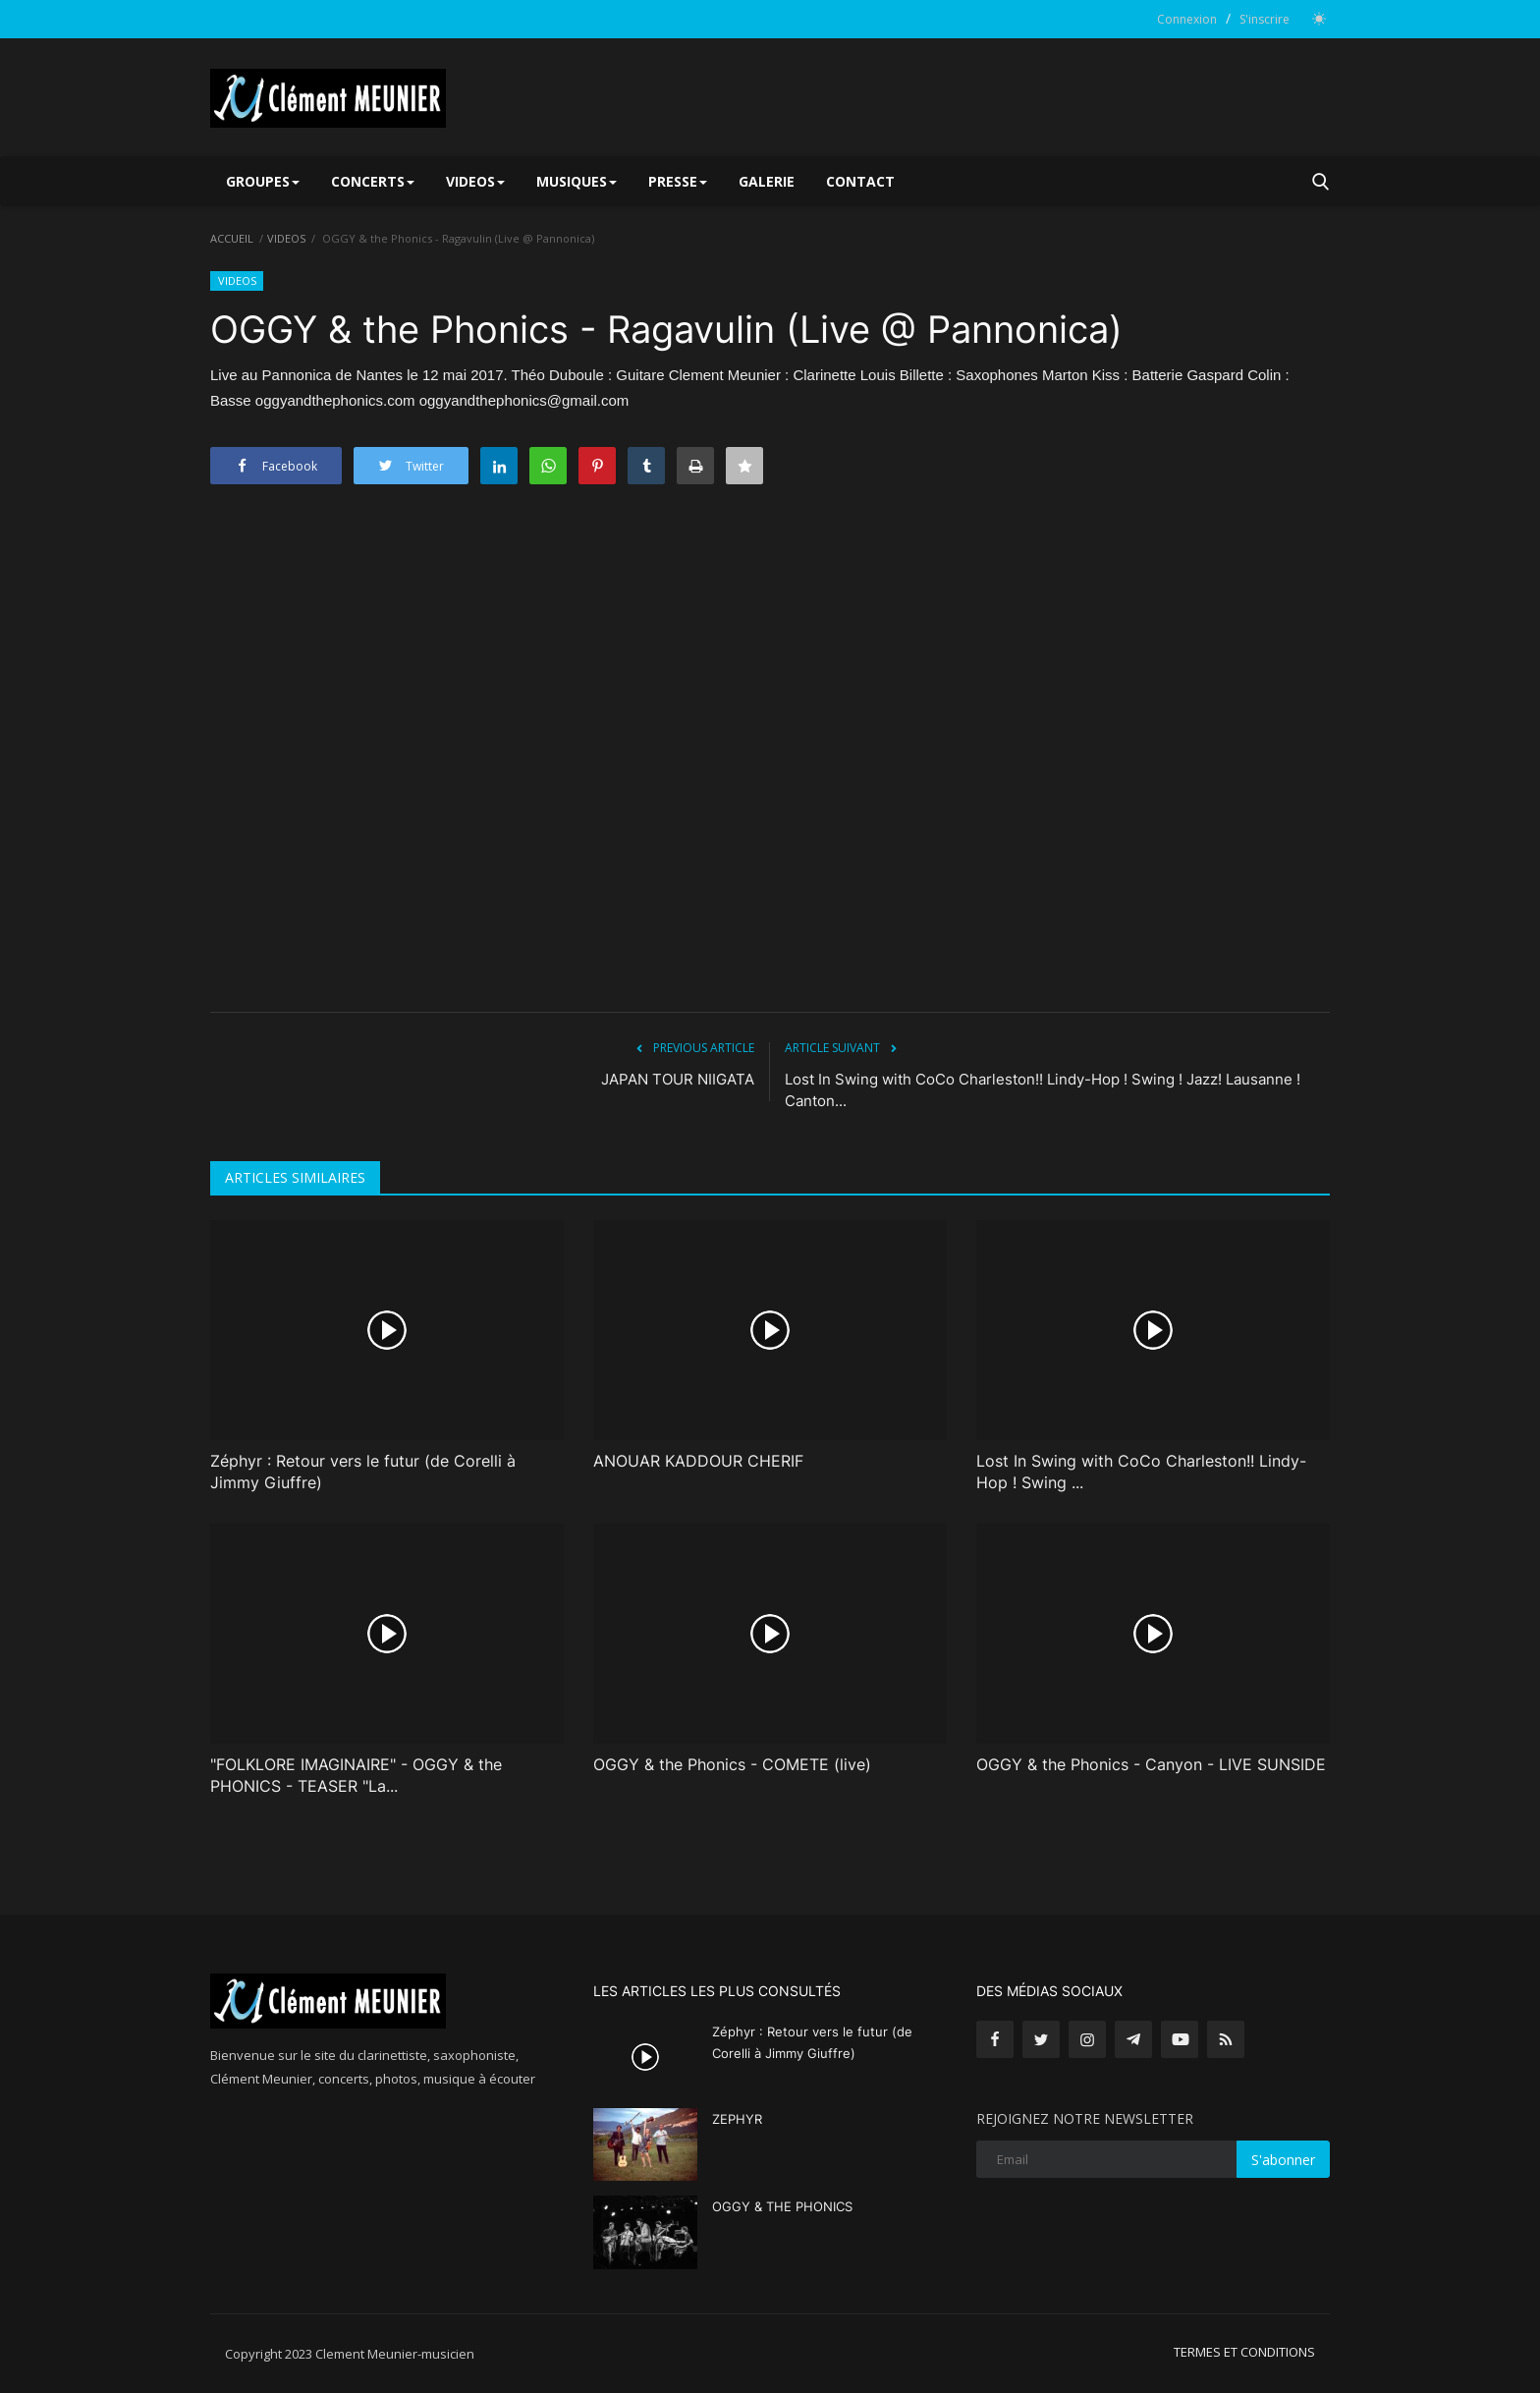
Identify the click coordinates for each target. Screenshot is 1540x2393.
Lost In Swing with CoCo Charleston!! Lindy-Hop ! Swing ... (1141, 1471)
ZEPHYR (737, 2119)
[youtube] (1179, 2039)
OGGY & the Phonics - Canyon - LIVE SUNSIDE (1151, 1764)
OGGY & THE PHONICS (782, 2206)
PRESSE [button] (677, 181)
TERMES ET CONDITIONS (1244, 2352)
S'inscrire (1264, 19)
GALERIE (767, 181)
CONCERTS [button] (372, 181)
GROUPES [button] (263, 181)
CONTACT (860, 181)
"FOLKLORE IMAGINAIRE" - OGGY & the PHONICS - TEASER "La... (356, 1775)
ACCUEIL (231, 238)
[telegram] (1133, 2039)
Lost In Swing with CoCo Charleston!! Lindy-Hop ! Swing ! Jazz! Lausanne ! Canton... (1042, 1090)
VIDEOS (286, 238)
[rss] (1225, 2039)
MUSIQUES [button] (576, 181)
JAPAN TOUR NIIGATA (677, 1079)
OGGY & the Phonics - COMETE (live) (732, 1764)
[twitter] (1041, 2039)
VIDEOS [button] (475, 181)
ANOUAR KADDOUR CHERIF (698, 1461)
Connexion (1187, 19)
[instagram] (1087, 2039)
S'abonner (1283, 2159)
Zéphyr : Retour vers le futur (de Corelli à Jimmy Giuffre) (363, 1471)
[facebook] (995, 2039)
